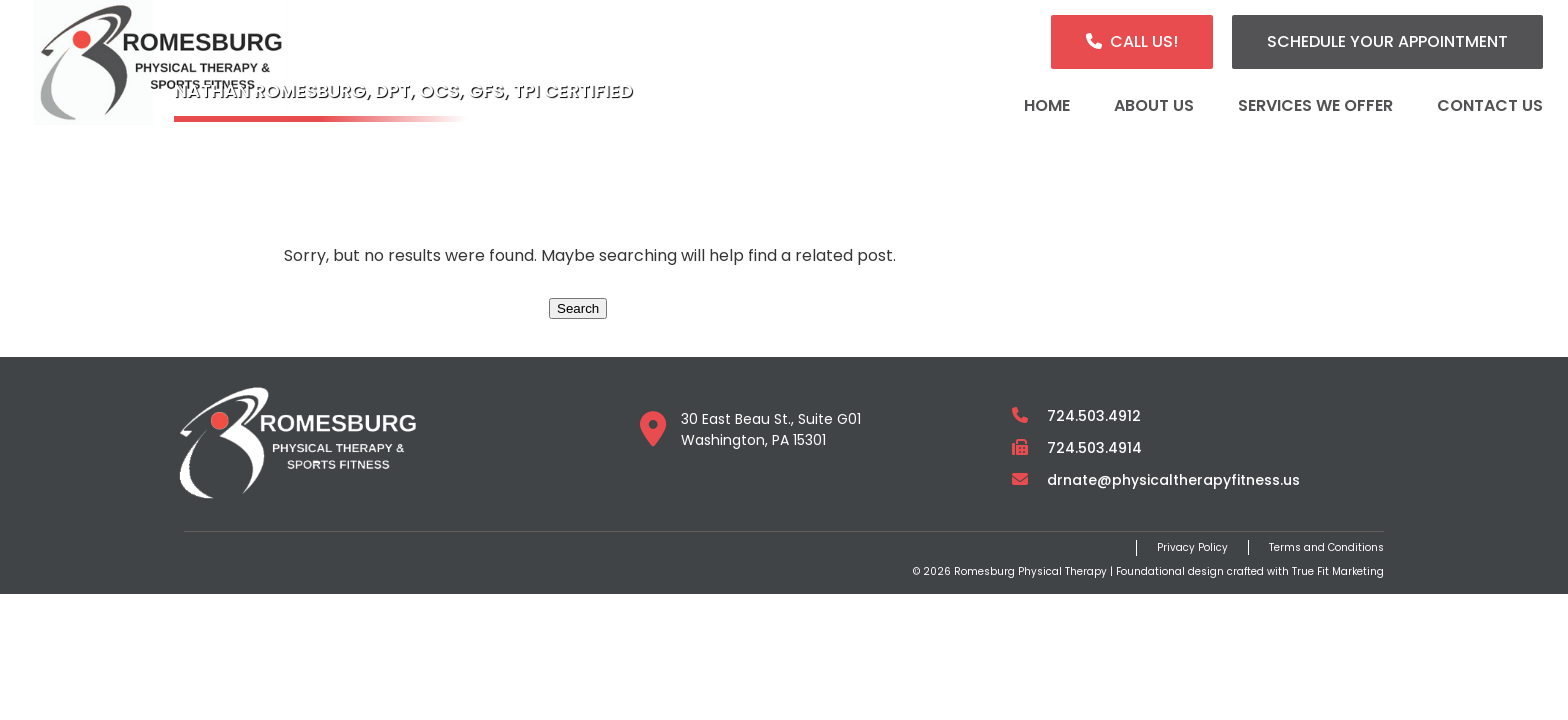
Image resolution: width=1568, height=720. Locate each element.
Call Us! (1144, 41)
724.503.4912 (1094, 416)
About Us (1154, 105)
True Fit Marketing (1338, 571)
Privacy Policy (1192, 547)
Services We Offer (1315, 105)
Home (1047, 105)
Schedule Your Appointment (1387, 41)
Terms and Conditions (1326, 547)
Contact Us (1490, 105)
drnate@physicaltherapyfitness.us (1173, 480)
